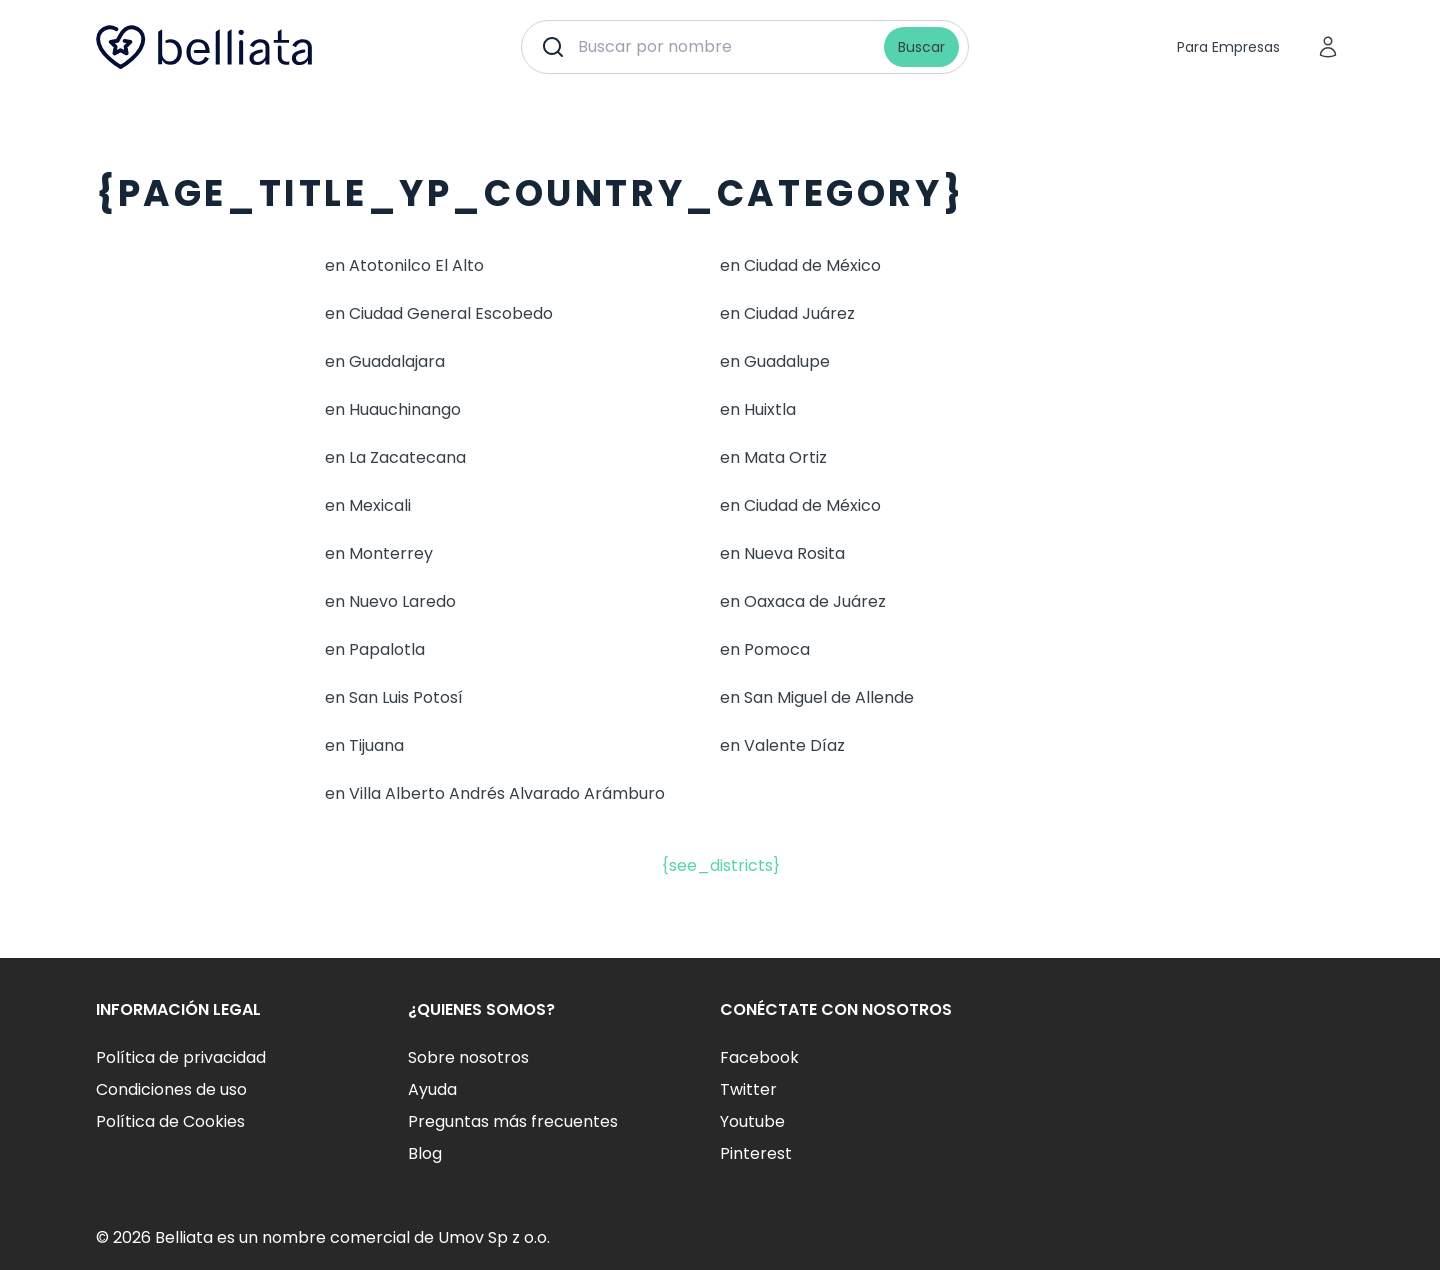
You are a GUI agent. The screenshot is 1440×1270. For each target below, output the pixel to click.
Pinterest (756, 1153)
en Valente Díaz (782, 745)
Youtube (752, 1121)
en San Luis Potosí (394, 697)
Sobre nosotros (468, 1057)
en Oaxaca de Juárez (803, 601)
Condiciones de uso (171, 1089)
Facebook (759, 1057)
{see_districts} (720, 865)
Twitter (748, 1089)
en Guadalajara (385, 361)
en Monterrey (379, 553)
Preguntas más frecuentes (513, 1121)
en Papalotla (375, 649)
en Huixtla (758, 409)
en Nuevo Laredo (390, 601)
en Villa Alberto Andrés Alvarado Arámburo (495, 793)
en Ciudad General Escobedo (439, 313)
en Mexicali (368, 505)
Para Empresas (1228, 47)
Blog (425, 1153)
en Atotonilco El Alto (404, 265)
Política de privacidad (181, 1057)
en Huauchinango (393, 409)
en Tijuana (364, 745)
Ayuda (432, 1089)
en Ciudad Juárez (787, 313)
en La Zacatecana (395, 457)
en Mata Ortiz (773, 457)
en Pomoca (765, 649)
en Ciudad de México (800, 265)
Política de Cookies (170, 1121)
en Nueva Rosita (782, 553)
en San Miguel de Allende (817, 697)
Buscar (921, 47)
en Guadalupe (775, 361)
